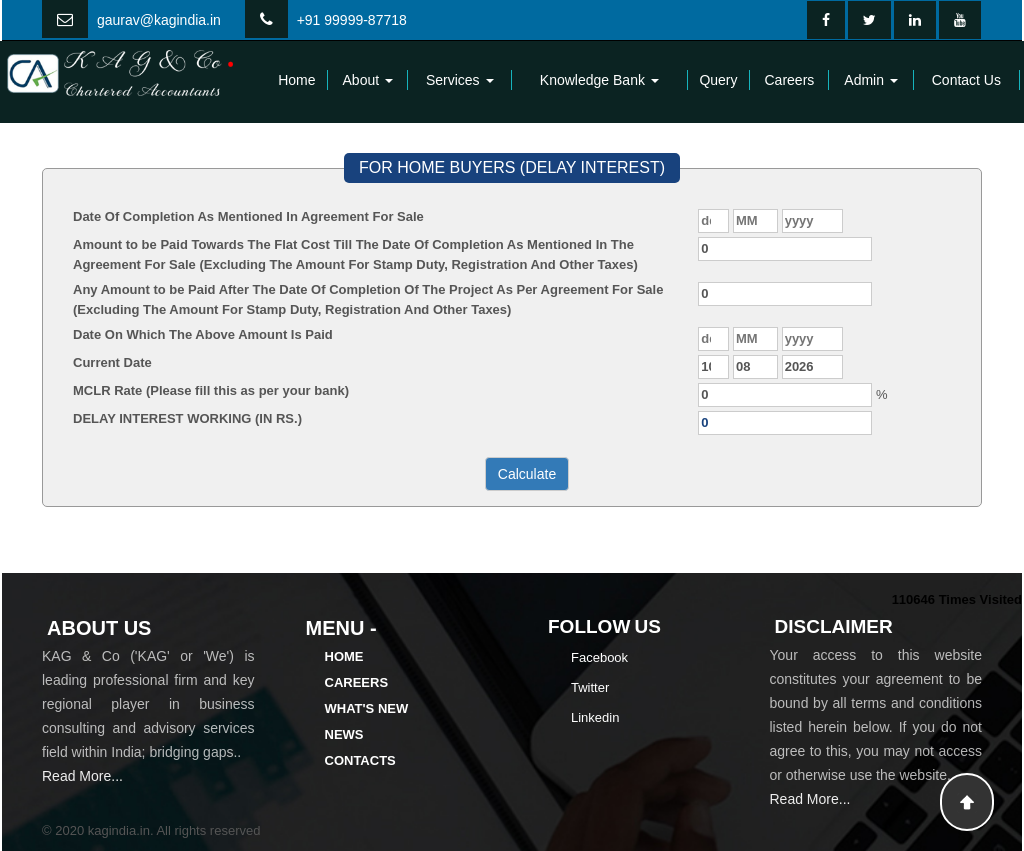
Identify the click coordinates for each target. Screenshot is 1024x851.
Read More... (82, 776)
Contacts (360, 760)
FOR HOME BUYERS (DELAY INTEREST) (512, 167)
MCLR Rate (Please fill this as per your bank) (211, 390)
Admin (871, 80)
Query (718, 80)
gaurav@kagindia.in (159, 20)
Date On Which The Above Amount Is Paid (203, 334)
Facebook (599, 657)
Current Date (112, 362)
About (368, 80)
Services (460, 80)
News (344, 734)
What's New (367, 708)
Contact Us (966, 80)
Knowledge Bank (599, 80)
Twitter (590, 687)
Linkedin (595, 717)
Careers (790, 80)
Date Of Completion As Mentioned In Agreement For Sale (248, 216)
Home (296, 80)
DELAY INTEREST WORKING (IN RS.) (187, 418)
